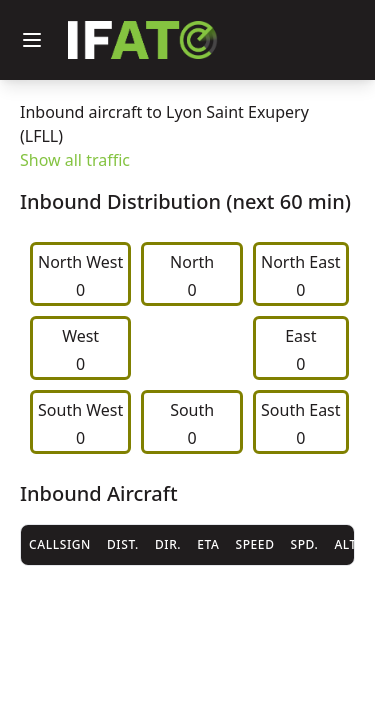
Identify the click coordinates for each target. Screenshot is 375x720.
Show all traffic (75, 160)
